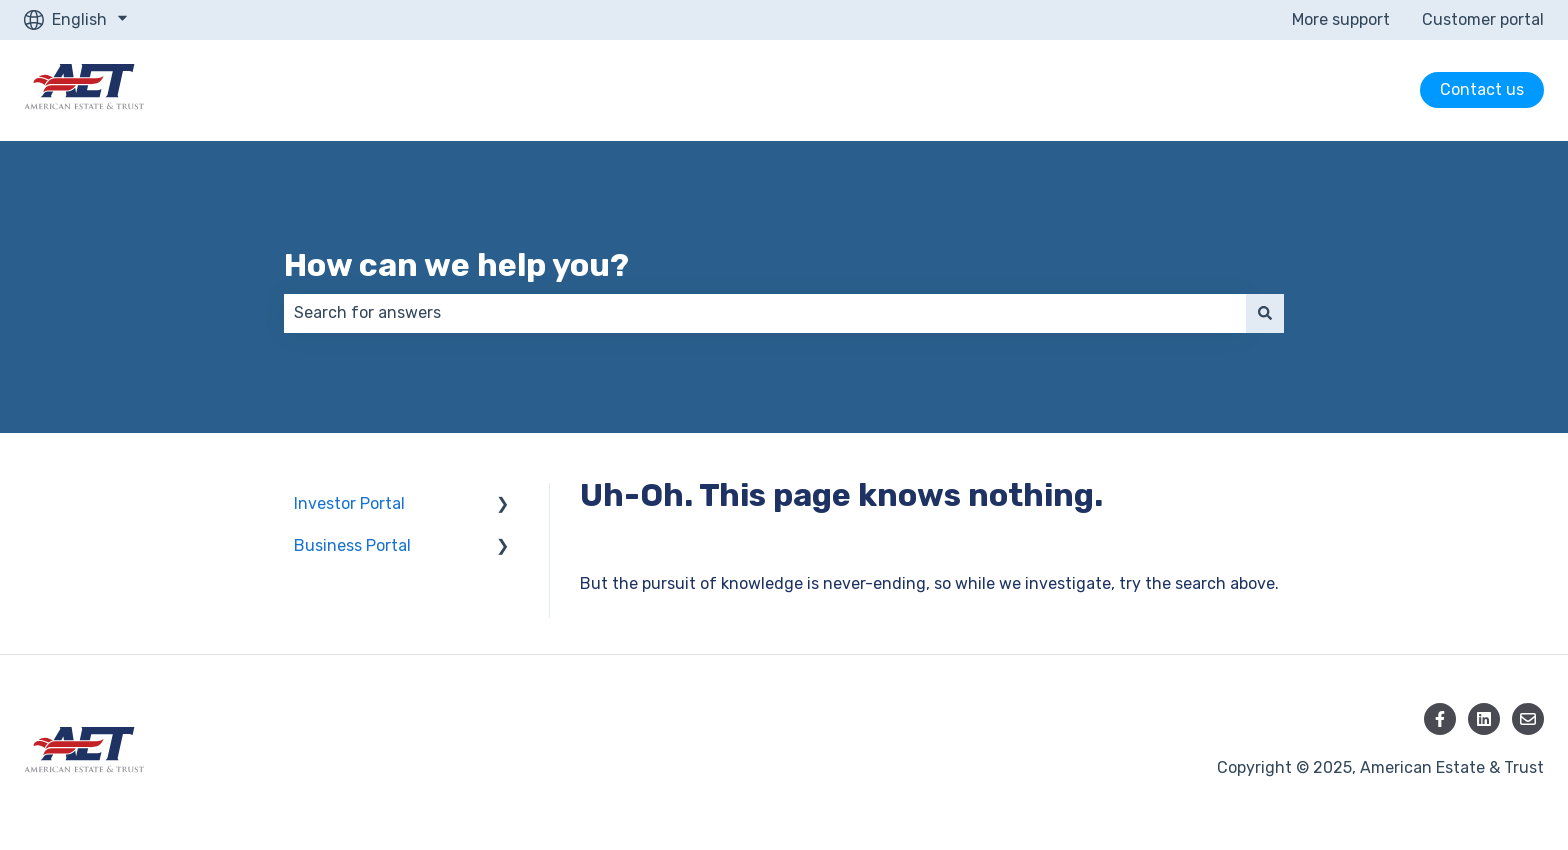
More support (1341, 19)
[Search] (1265, 313)
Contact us (1482, 89)
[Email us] (1528, 719)
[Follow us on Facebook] (1440, 719)
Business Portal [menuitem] (352, 545)
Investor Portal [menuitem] (349, 503)
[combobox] (765, 313)
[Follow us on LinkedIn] (1484, 719)
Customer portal (1483, 19)
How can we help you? (456, 265)
